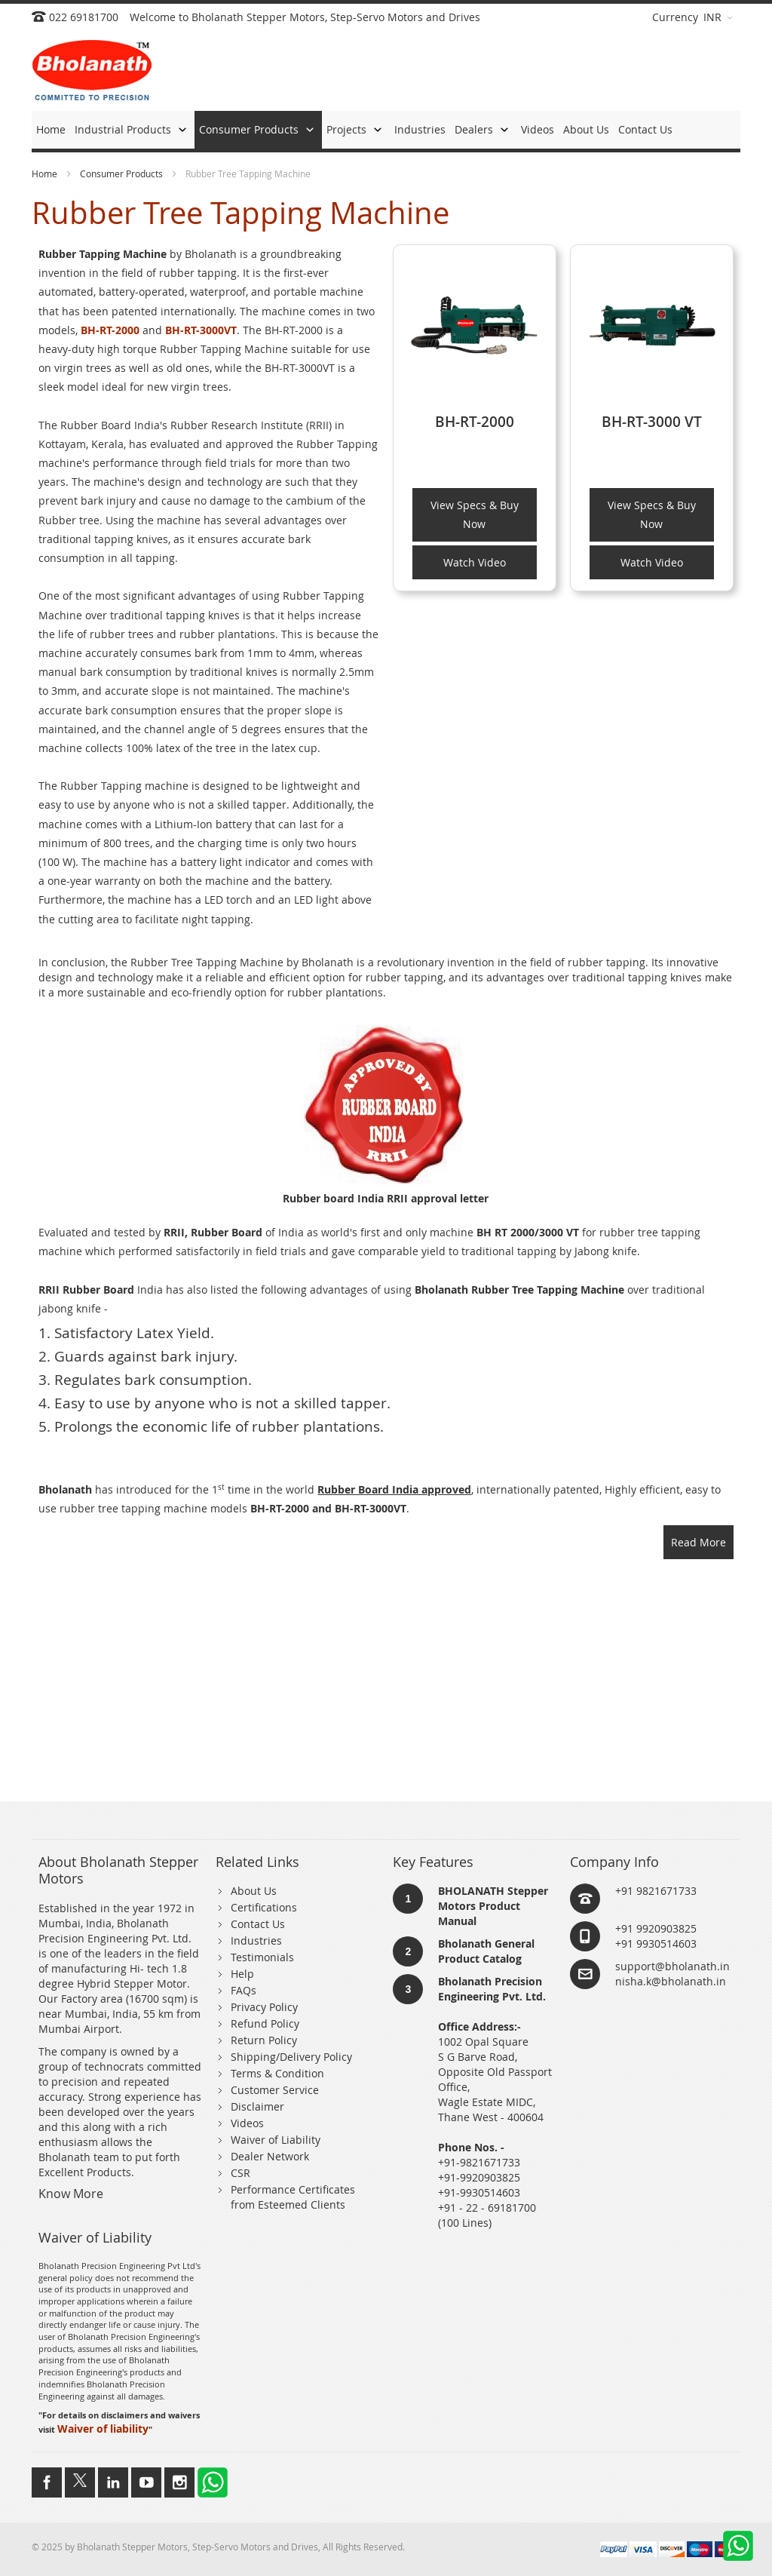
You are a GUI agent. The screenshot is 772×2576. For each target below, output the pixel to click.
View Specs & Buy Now (474, 514)
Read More (698, 1542)
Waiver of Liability (275, 2139)
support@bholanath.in (672, 1966)
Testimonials (262, 1957)
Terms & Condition (277, 2073)
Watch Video (474, 562)
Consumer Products (122, 173)
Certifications (264, 1907)
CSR (240, 2173)
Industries (256, 1940)
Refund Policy (265, 2023)
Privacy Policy (264, 2007)
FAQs (243, 1990)
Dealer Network (270, 2156)
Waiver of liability (103, 2428)
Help (242, 1974)
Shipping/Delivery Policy (291, 2056)
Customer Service (275, 2090)
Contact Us (258, 1924)
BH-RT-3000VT (201, 330)
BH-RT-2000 (110, 330)
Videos (247, 2123)
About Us (254, 1891)
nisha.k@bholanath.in (670, 1981)
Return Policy (264, 2040)
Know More (70, 2193)
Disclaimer (257, 2106)
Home (46, 173)
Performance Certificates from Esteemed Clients (293, 2197)
